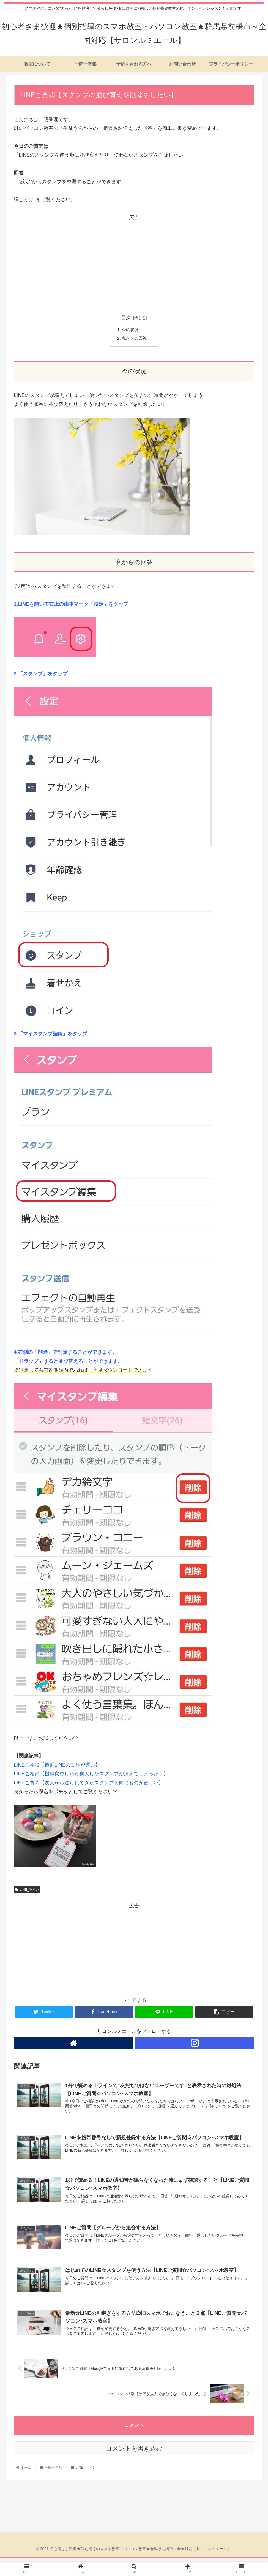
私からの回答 (135, 338)
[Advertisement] (134, 260)
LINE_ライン (27, 1891)
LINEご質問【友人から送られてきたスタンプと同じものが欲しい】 (88, 1783)
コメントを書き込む (134, 2452)
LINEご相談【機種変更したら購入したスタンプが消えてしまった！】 (91, 1775)
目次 (126, 317)
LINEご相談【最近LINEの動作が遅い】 (57, 1766)
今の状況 (131, 330)
